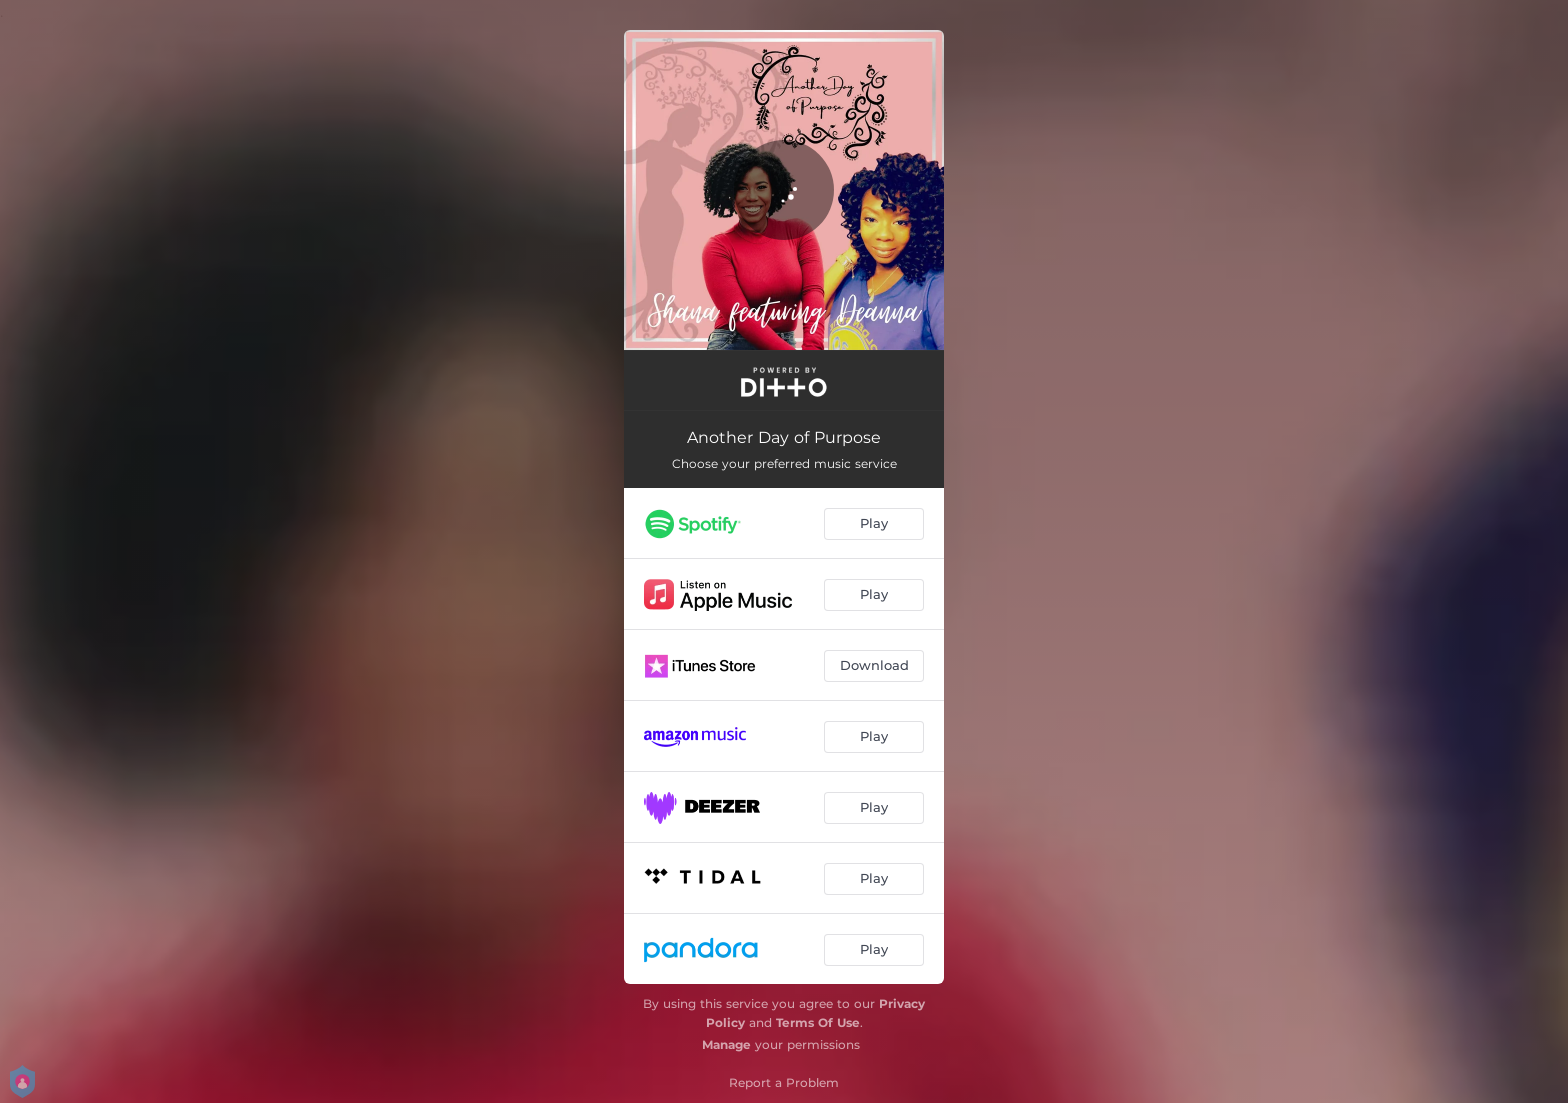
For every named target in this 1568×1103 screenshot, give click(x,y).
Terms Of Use (818, 1022)
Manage (726, 1044)
